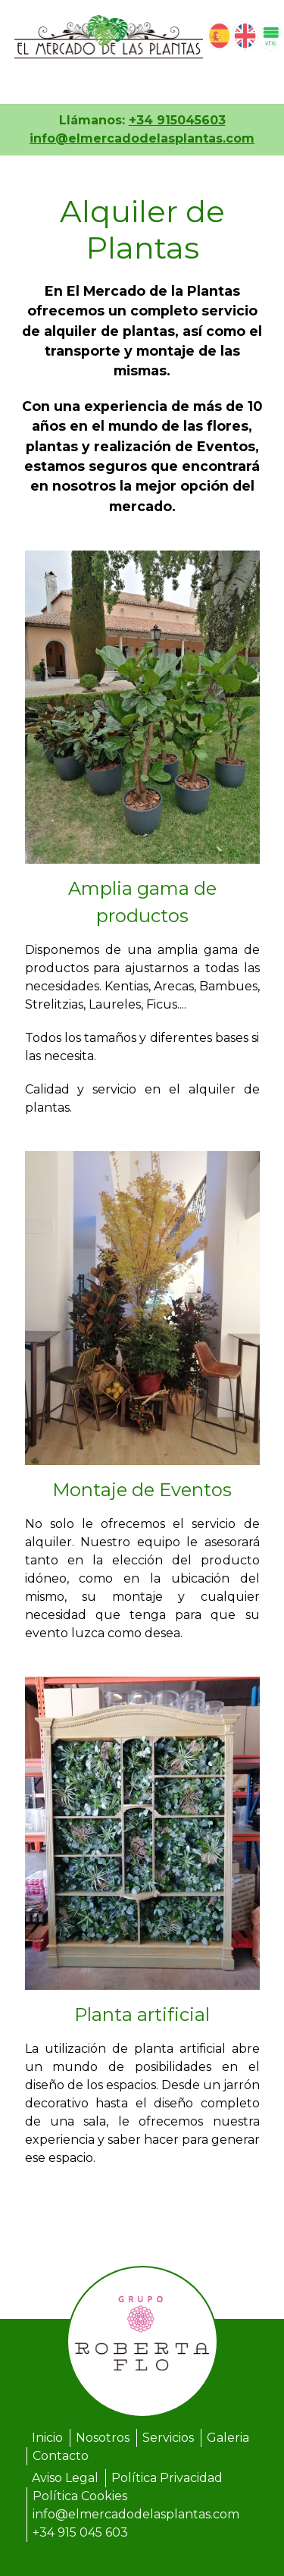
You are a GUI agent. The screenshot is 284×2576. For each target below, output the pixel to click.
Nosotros (103, 2437)
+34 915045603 (177, 120)
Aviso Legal (65, 2478)
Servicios (168, 2437)
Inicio (47, 2437)
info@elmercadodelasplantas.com (142, 138)
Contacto (61, 2456)
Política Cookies (80, 2496)
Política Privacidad (167, 2478)
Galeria (228, 2437)
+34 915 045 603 (80, 2532)
